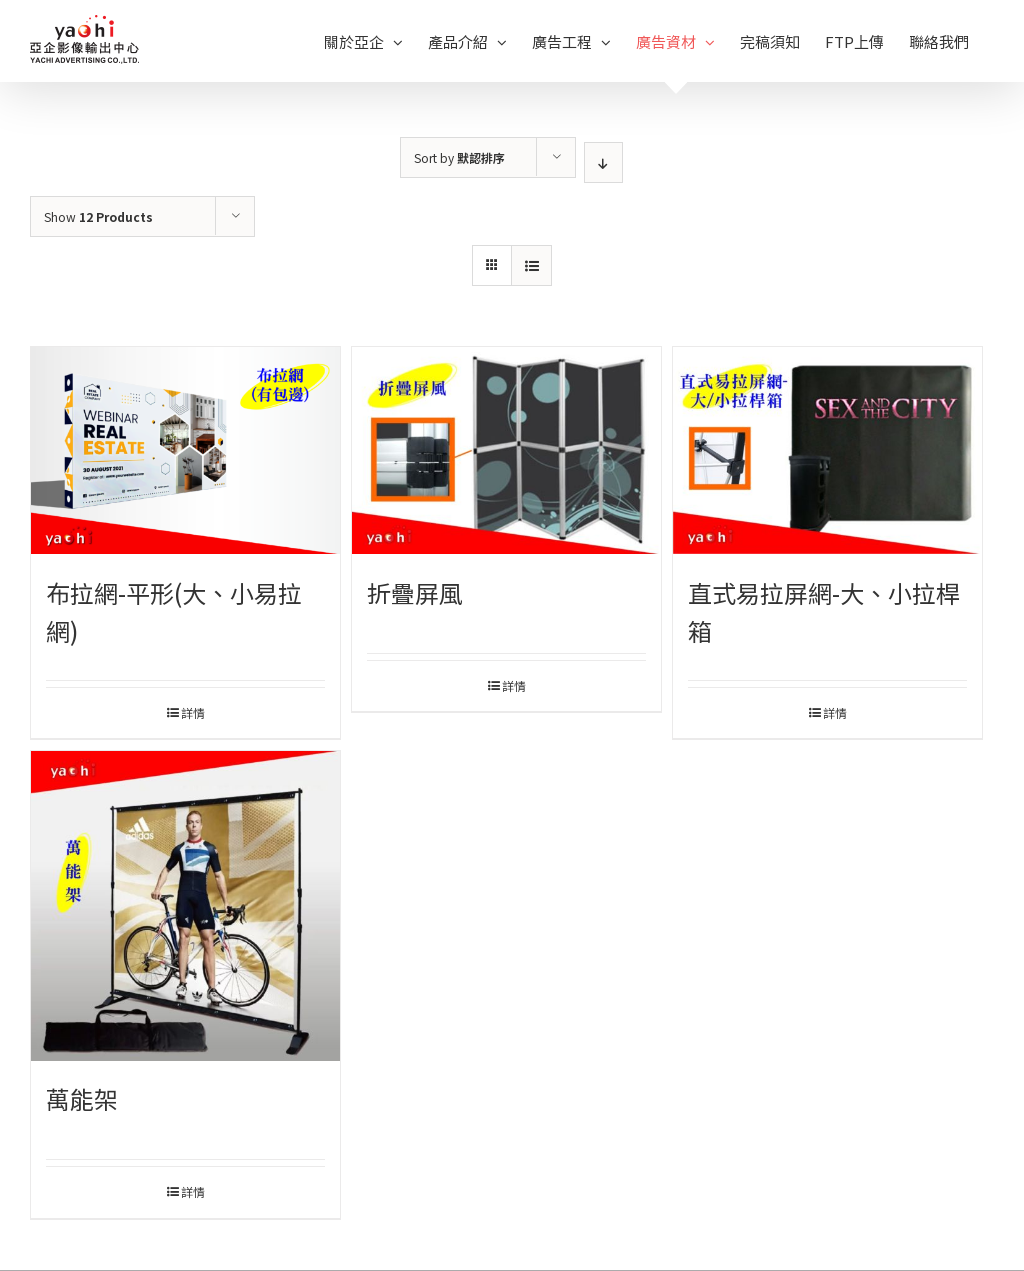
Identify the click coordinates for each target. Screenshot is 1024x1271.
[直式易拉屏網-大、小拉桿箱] (827, 450)
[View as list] (531, 265)
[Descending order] (603, 162)
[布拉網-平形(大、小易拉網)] (185, 450)
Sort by (459, 157)
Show (98, 216)
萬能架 (82, 1098)
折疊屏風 (415, 592)
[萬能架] (185, 905)
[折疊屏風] (506, 450)
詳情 (193, 712)
